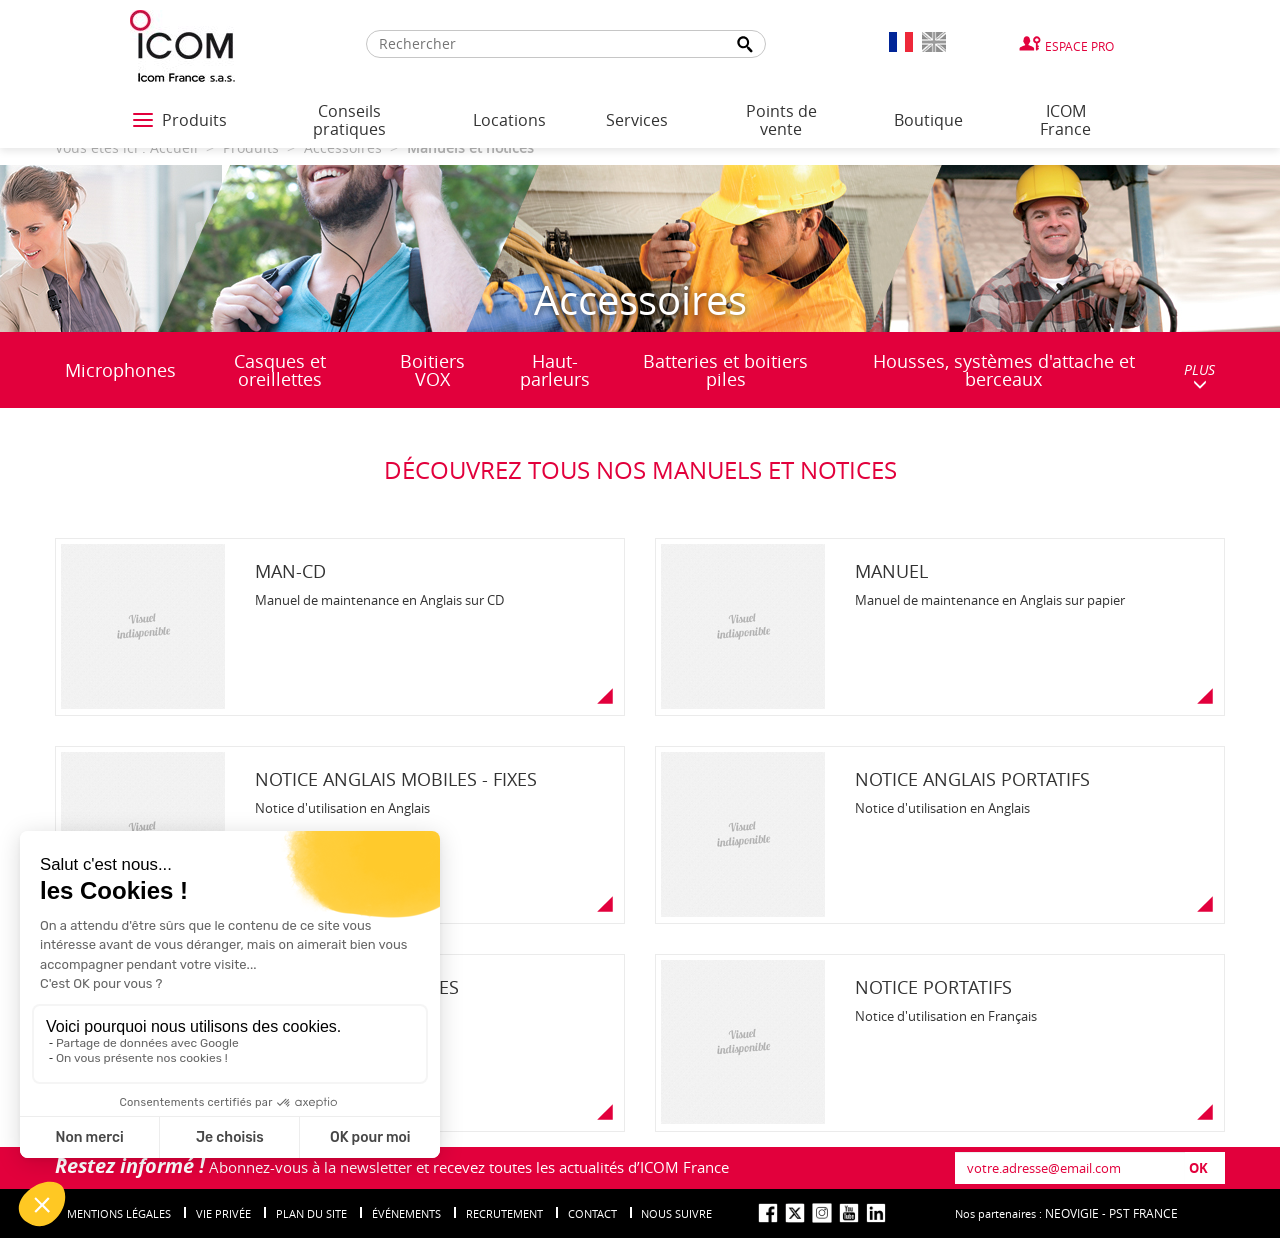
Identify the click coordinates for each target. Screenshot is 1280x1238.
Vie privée (223, 1213)
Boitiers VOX (432, 370)
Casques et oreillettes (280, 370)
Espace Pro (1079, 46)
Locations (509, 120)
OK (1198, 1168)
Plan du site (311, 1213)
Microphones (120, 370)
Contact (592, 1213)
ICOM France (1065, 120)
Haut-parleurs (555, 370)
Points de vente (781, 120)
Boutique (928, 120)
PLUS (1199, 375)
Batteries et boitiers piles (725, 370)
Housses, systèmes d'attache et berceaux (1004, 370)
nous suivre (676, 1213)
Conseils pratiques (349, 120)
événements (406, 1213)
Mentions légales (119, 1213)
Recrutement (504, 1213)
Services (637, 120)
